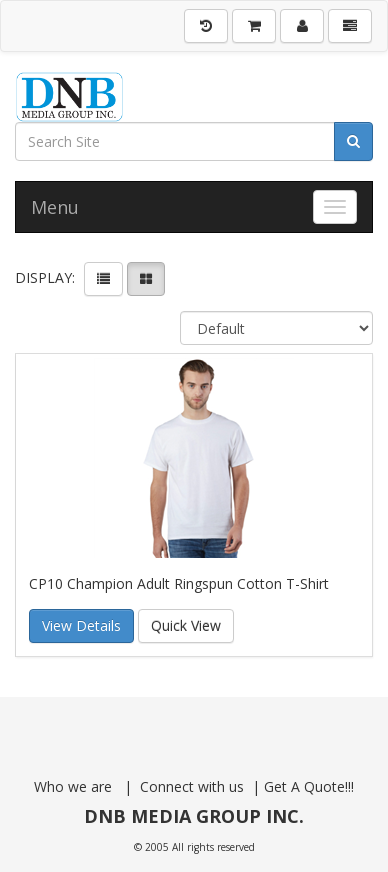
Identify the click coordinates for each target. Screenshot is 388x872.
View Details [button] (81, 625)
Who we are (75, 786)
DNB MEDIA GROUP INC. (194, 816)
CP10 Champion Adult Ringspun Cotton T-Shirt (179, 583)
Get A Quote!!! (307, 786)
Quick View (186, 625)
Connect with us (194, 786)
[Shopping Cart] (254, 26)
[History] (206, 26)
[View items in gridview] (146, 279)
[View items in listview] (103, 279)
